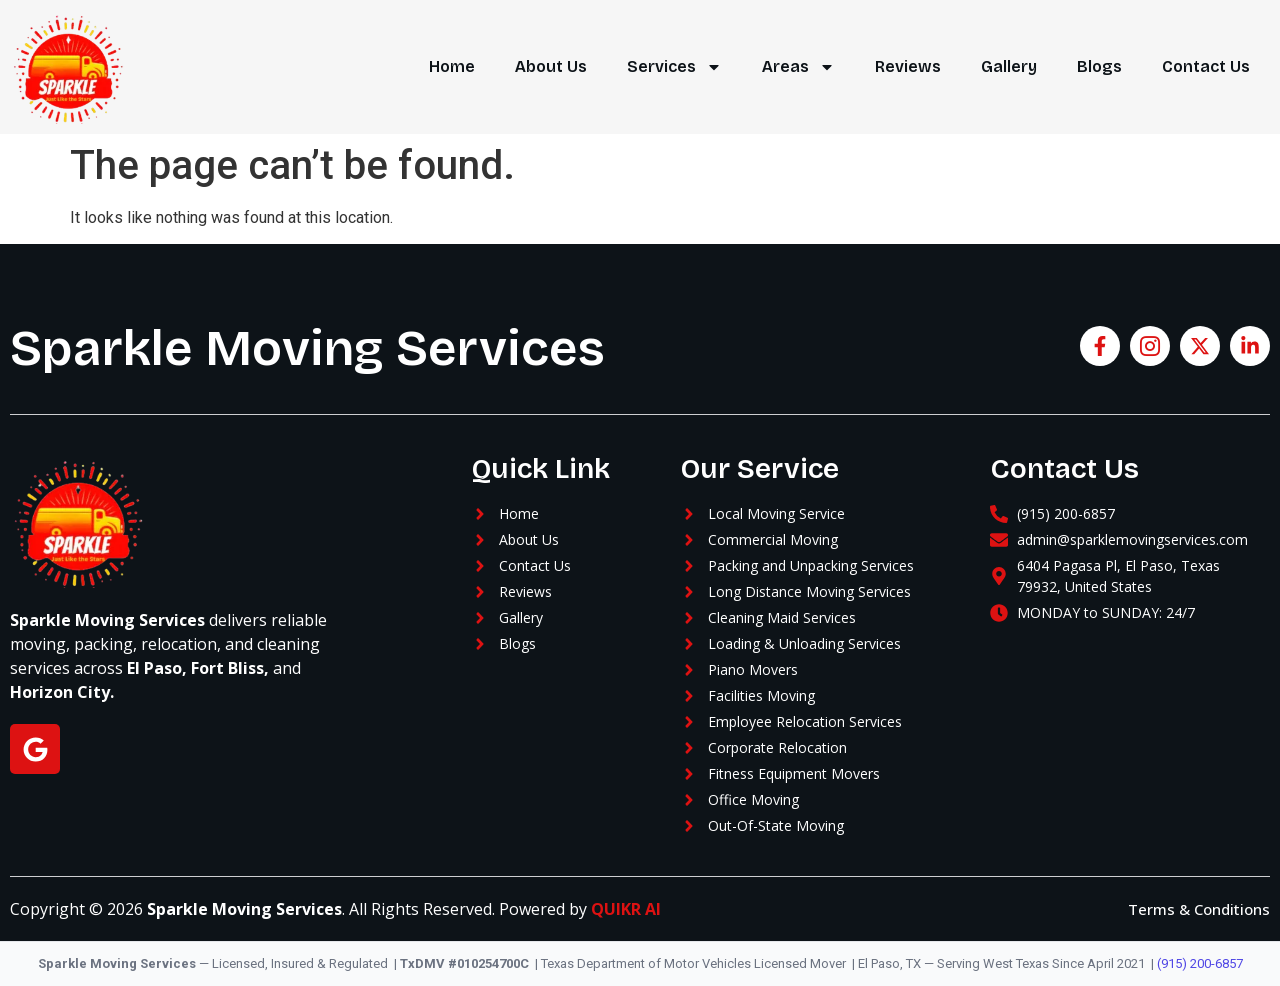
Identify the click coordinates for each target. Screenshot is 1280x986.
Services (674, 67)
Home (452, 66)
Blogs (1099, 66)
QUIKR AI (626, 909)
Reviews (908, 66)
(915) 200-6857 (1200, 963)
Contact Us (1206, 66)
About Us (551, 66)
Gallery (1009, 66)
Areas (798, 67)
